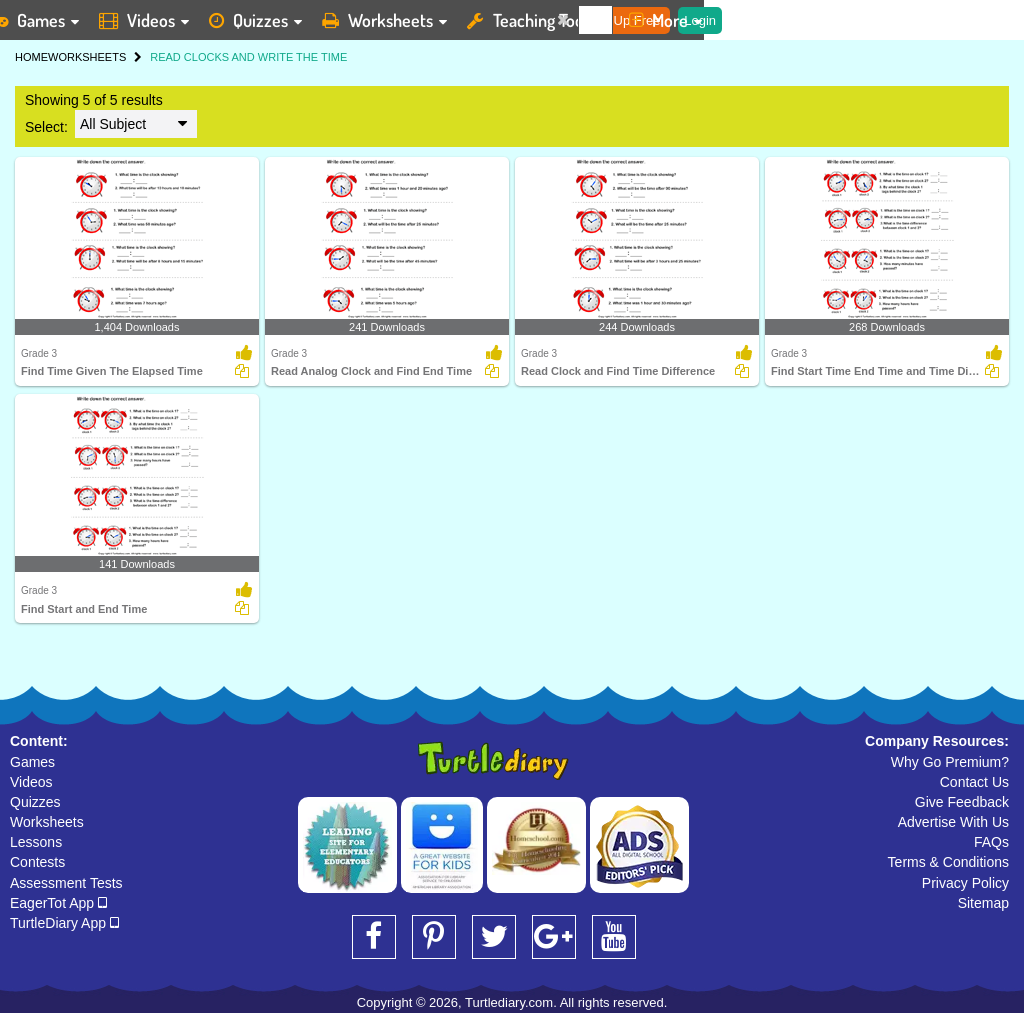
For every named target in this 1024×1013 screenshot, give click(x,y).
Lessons (36, 842)
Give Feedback (962, 802)
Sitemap (983, 903)
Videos (31, 782)
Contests (37, 862)
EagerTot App (58, 903)
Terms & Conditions (948, 862)
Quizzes (35, 802)
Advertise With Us (953, 822)
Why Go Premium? (950, 762)
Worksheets (47, 822)
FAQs (991, 842)
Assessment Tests (66, 883)
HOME (31, 57)
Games (32, 762)
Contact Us (974, 782)
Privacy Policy (965, 883)
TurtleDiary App (64, 923)
